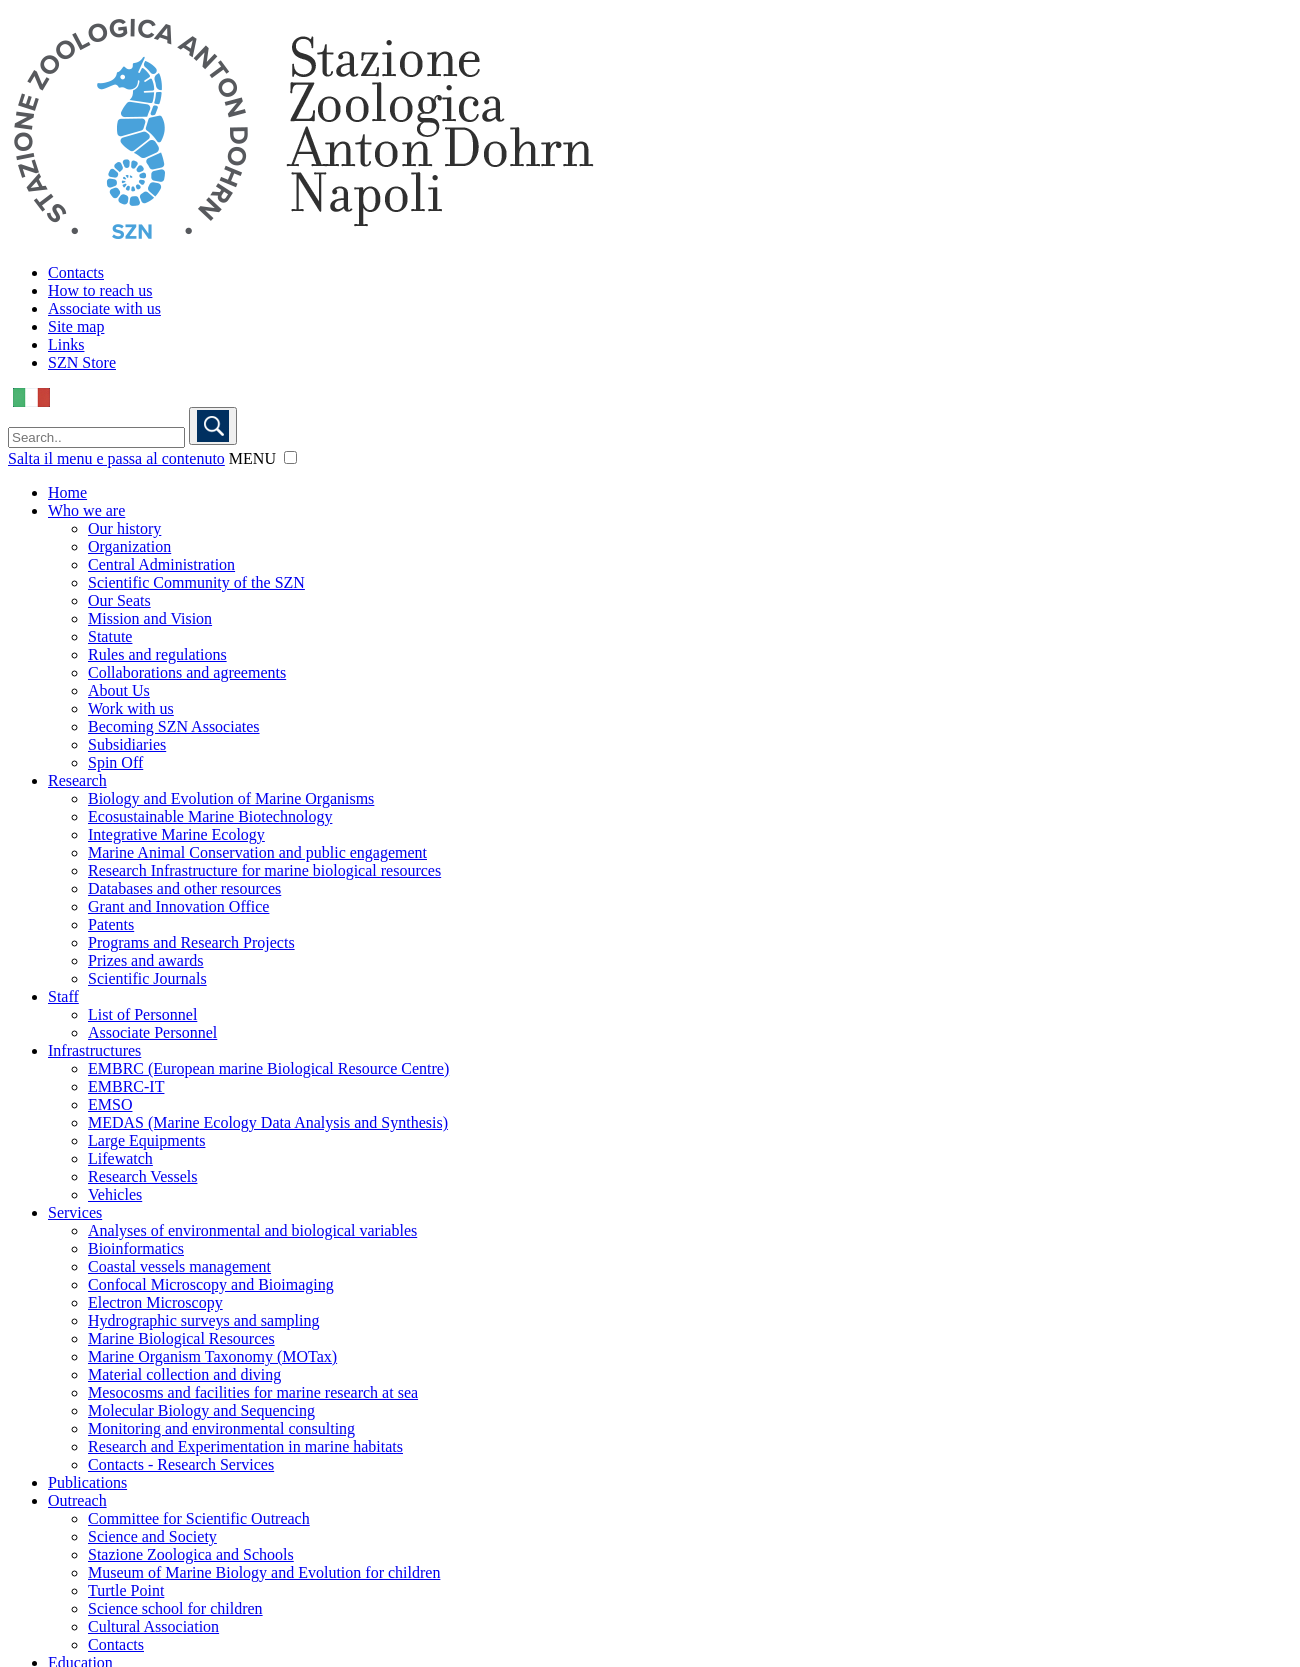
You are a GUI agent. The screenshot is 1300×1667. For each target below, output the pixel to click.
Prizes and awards (146, 960)
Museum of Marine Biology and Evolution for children (264, 1572)
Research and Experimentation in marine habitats (245, 1446)
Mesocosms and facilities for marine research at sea (253, 1392)
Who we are (86, 510)
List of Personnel (142, 1014)
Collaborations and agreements (187, 672)
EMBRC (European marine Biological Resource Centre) (268, 1068)
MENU (252, 458)
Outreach (77, 1500)
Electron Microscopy (155, 1302)
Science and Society (152, 1536)
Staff (63, 996)
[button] (290, 457)
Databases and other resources (184, 888)
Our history (124, 528)
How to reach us (100, 290)
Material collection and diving (184, 1374)
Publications (87, 1482)
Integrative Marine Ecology (176, 834)
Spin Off (115, 762)
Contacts (76, 272)
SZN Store (82, 362)
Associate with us (104, 308)
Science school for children (175, 1608)
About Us (119, 690)
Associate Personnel (152, 1032)
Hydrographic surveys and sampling (204, 1320)
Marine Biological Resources (181, 1338)
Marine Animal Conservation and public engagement (257, 852)
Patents (111, 924)
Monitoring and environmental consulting (221, 1428)
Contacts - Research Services (181, 1464)
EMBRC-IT (126, 1086)
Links (66, 344)
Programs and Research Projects (191, 942)
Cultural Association (153, 1626)
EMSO (110, 1104)
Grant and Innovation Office (178, 906)
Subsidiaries (127, 744)
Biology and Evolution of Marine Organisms (231, 798)
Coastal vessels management (179, 1266)
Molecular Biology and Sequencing (201, 1410)
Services (75, 1212)
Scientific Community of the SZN (196, 582)
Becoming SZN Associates (174, 726)
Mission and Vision (150, 618)
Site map (76, 326)
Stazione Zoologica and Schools (191, 1554)
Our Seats (119, 600)
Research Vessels (142, 1176)
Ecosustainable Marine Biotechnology (210, 816)
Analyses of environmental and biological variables (252, 1230)
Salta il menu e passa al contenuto (116, 458)
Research (77, 780)
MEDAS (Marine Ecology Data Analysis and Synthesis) (268, 1122)
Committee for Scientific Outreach (199, 1518)
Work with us (131, 708)
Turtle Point (126, 1590)
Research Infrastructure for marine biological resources (264, 870)
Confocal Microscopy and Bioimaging (211, 1284)
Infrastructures (94, 1050)
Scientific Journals (147, 978)
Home (67, 492)
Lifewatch (120, 1158)
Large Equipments (146, 1140)
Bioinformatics (136, 1248)
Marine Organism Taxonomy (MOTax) (212, 1356)
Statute (110, 636)
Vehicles (115, 1194)
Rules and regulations (157, 654)
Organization (129, 546)
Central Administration (161, 564)
